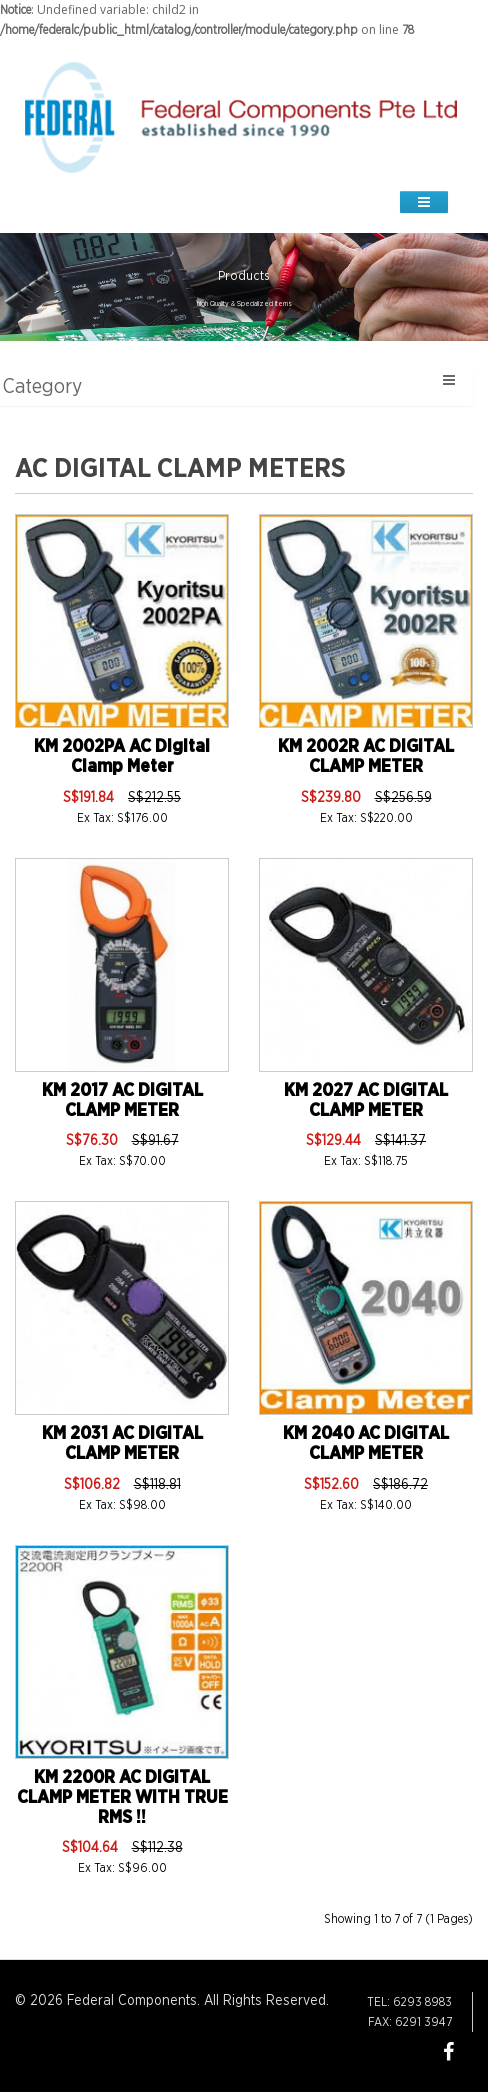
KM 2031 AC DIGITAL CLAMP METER (122, 1444)
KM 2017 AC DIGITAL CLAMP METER (122, 1101)
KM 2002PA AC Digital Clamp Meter (122, 757)
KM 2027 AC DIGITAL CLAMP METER (366, 1101)
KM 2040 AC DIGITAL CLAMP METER (366, 1444)
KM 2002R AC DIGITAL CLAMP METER (366, 757)
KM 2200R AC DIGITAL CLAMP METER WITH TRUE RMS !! (122, 1798)
